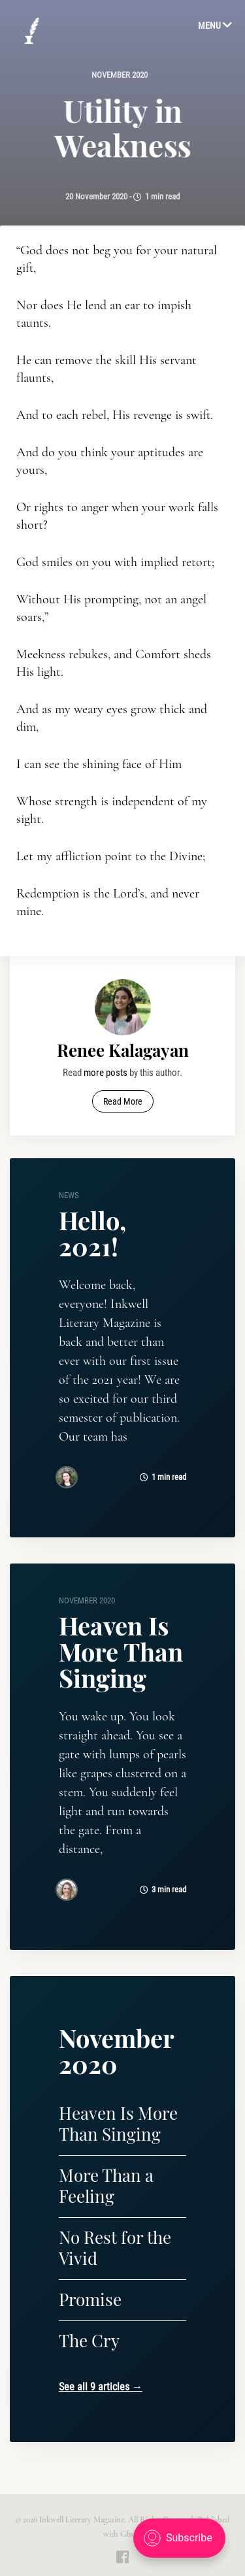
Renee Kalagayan (123, 1050)
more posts (105, 1073)
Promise (90, 2299)
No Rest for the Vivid (115, 2247)
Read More (122, 1101)
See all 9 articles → (100, 2387)
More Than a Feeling (106, 2185)
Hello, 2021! (92, 1233)
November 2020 (119, 75)
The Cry (89, 2340)
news (69, 1195)
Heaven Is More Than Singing (121, 1651)
